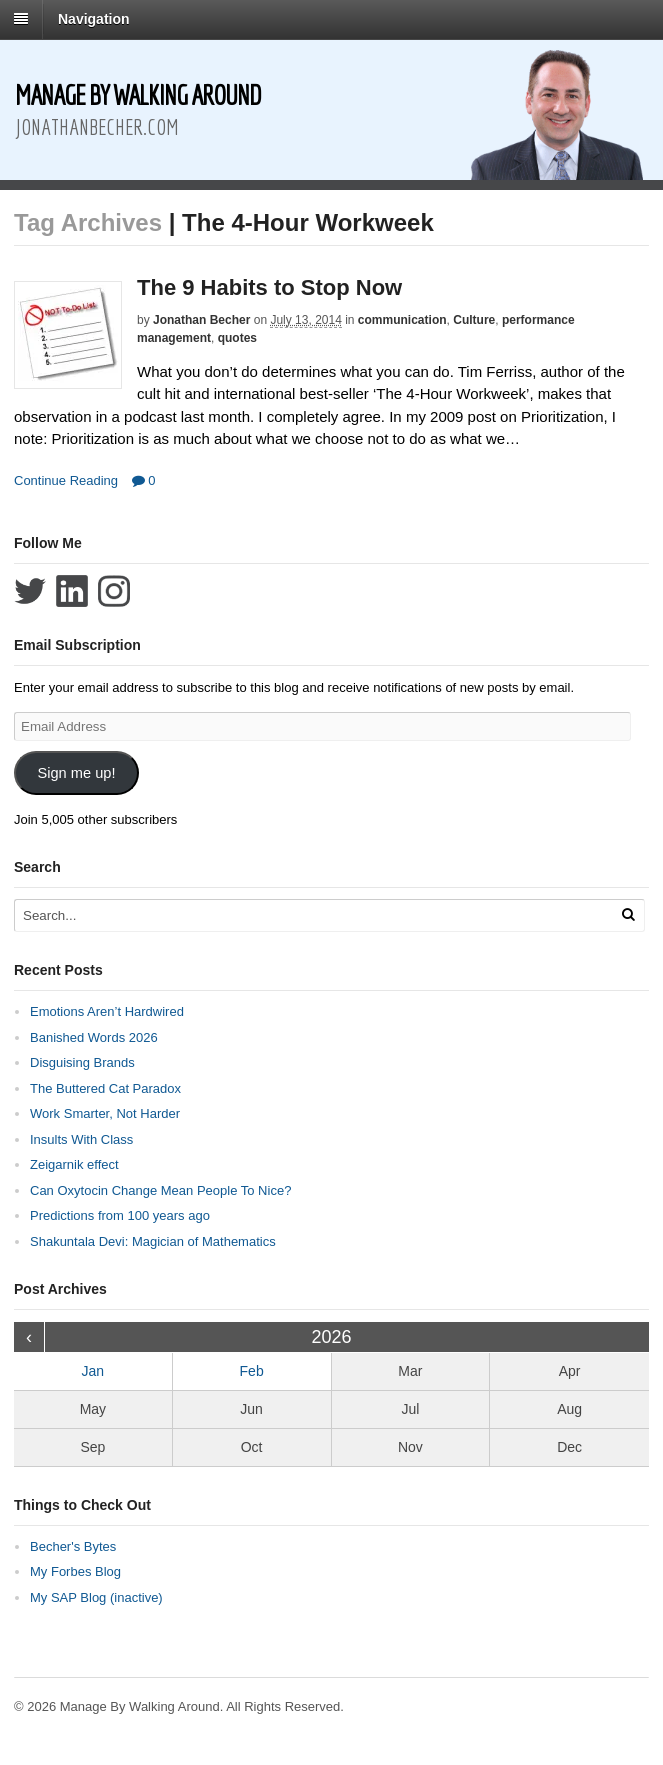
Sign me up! (76, 773)
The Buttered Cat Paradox (105, 1088)
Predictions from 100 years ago (120, 1215)
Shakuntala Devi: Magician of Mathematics (153, 1241)
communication (402, 320)
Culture (474, 320)
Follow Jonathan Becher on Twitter (30, 591)
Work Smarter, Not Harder (105, 1113)
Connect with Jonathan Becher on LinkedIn (72, 591)
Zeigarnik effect (74, 1164)
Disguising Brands (82, 1062)
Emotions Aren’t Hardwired (107, 1011)
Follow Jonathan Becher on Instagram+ (114, 591)
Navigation (94, 19)
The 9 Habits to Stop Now (269, 287)
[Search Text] (290, 915)
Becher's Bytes (73, 1546)
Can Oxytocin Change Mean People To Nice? (160, 1190)
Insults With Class (81, 1139)
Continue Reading (66, 480)
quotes (237, 338)
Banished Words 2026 (94, 1037)
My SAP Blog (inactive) (96, 1597)
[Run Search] (628, 914)
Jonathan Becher (201, 320)
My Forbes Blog (75, 1571)
